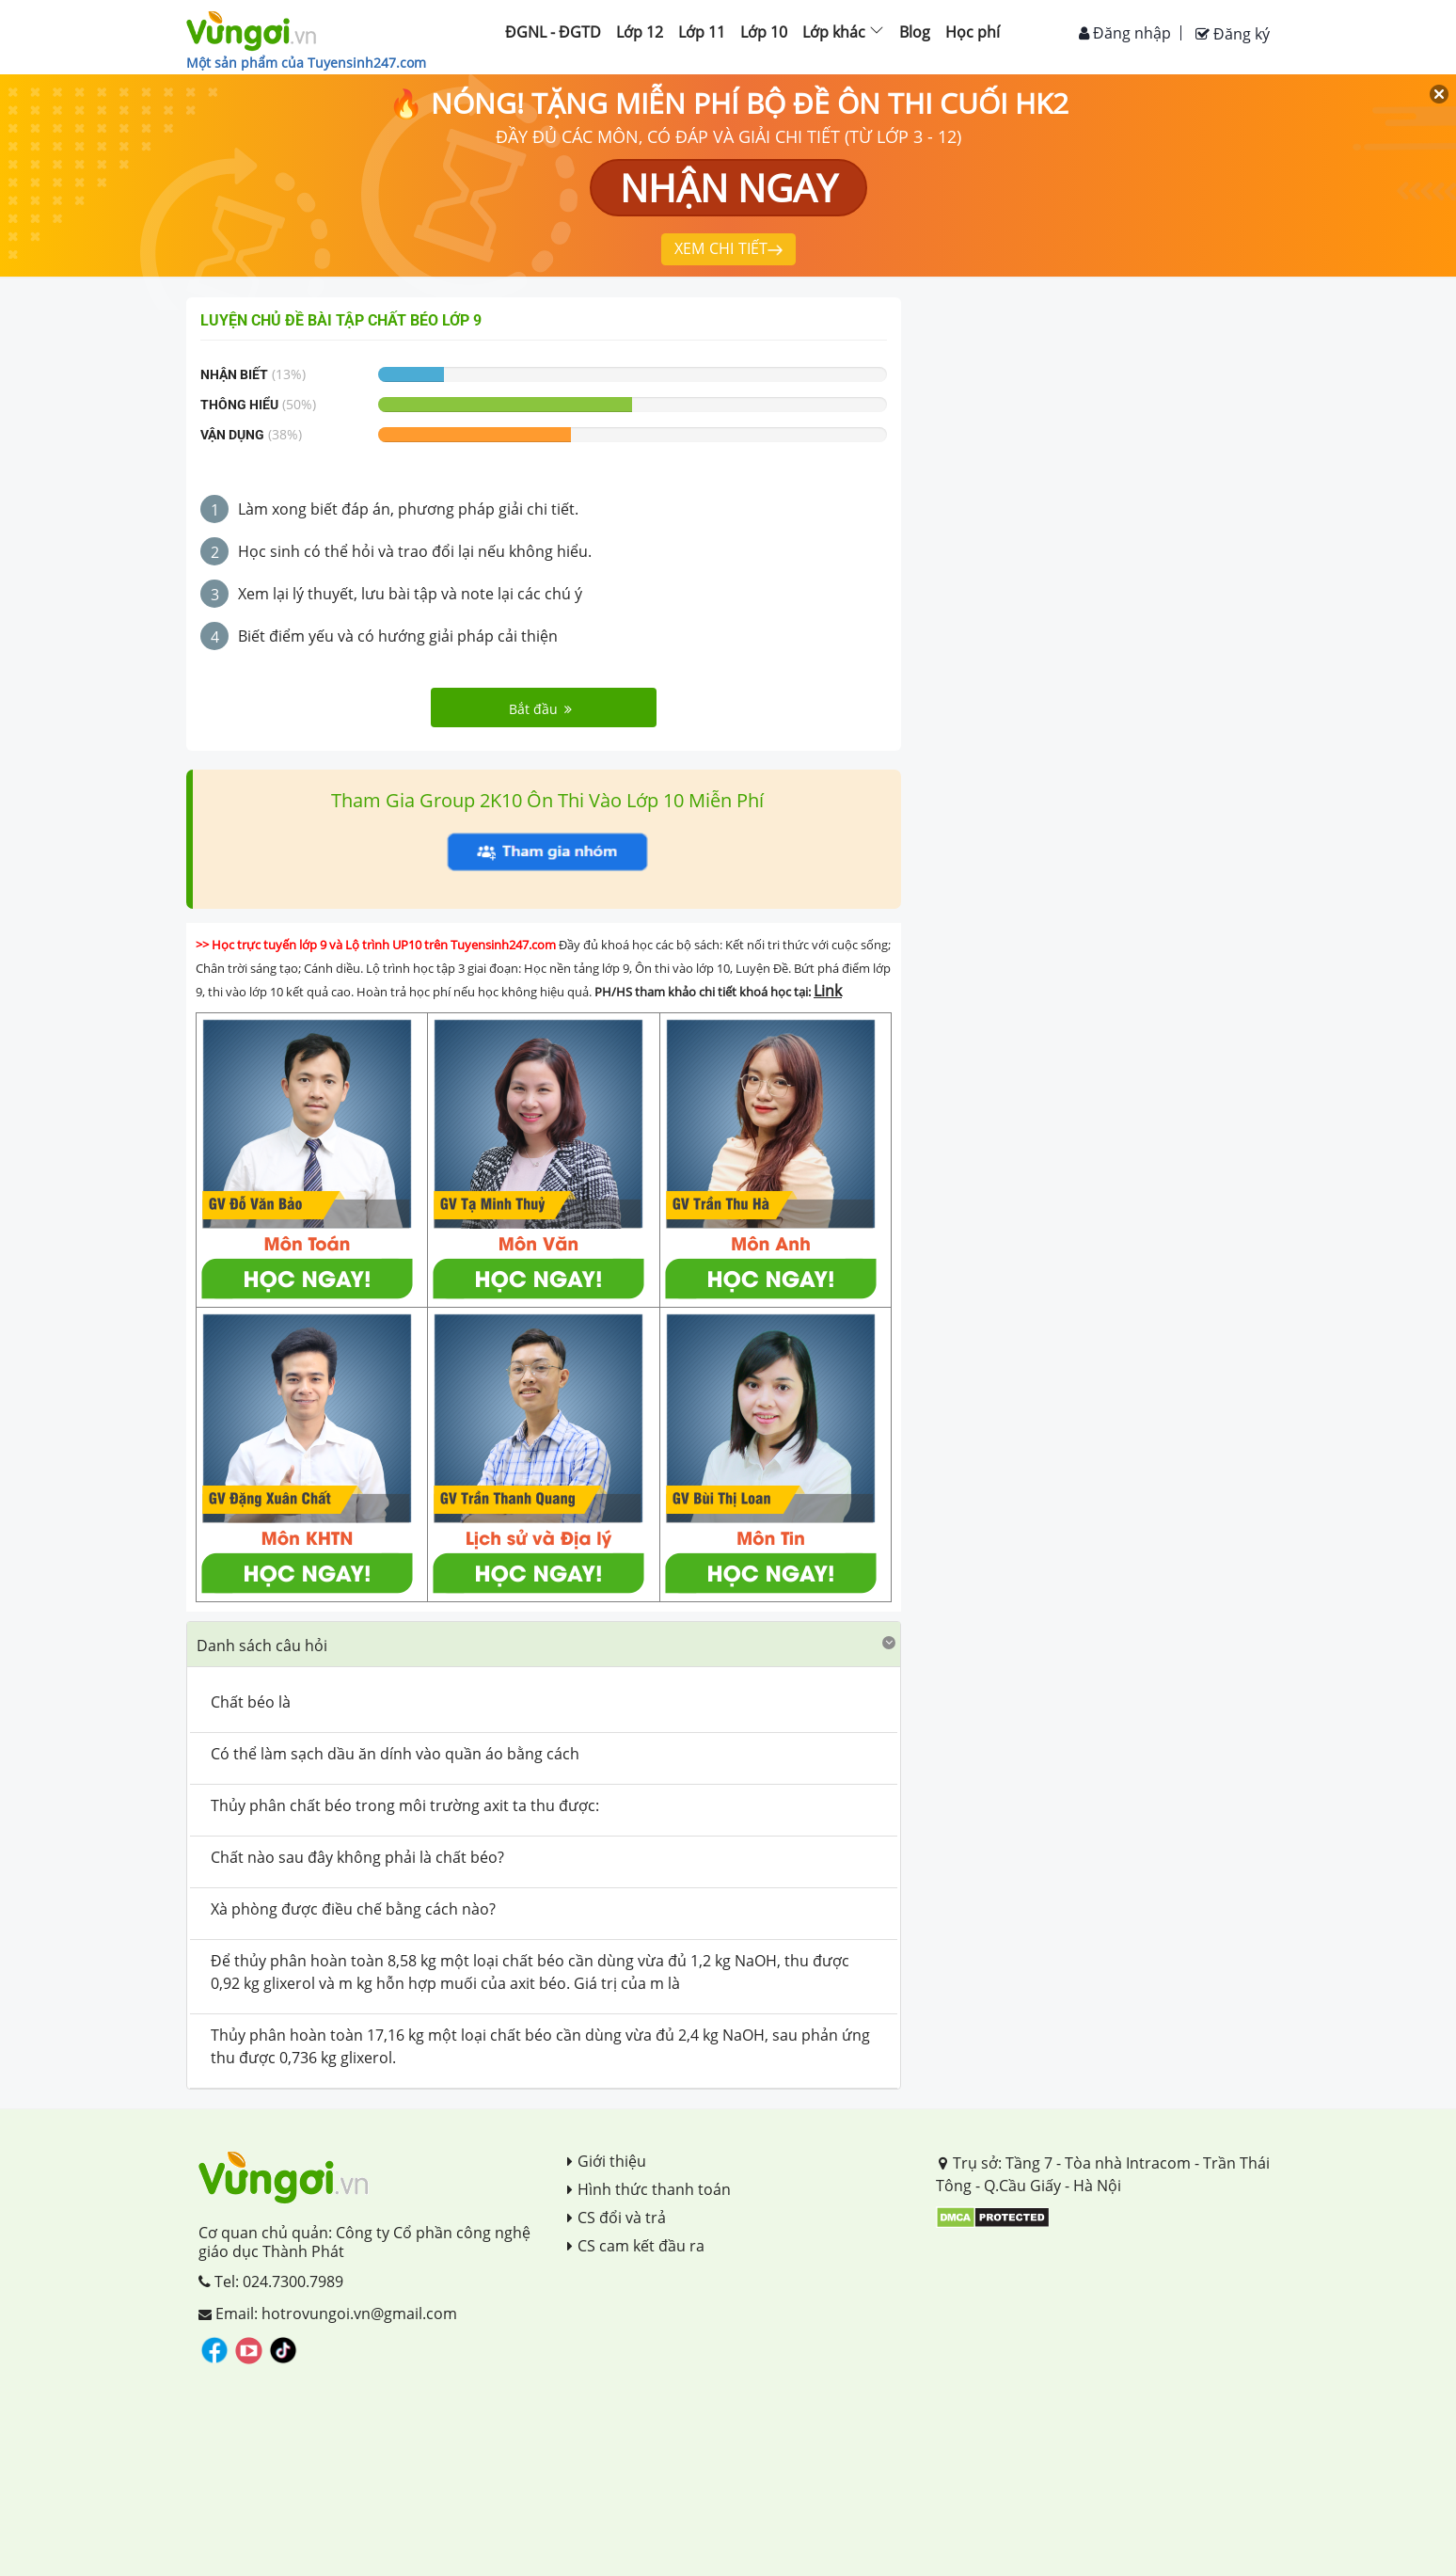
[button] (543, 1644)
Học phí (972, 32)
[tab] (543, 1644)
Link (828, 990)
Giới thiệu (606, 2161)
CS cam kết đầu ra (635, 2245)
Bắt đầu (540, 709)
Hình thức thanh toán (649, 2189)
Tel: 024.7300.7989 (270, 2281)
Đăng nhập (1125, 32)
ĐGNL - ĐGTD (553, 32)
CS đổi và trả (616, 2217)
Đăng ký (1232, 34)
